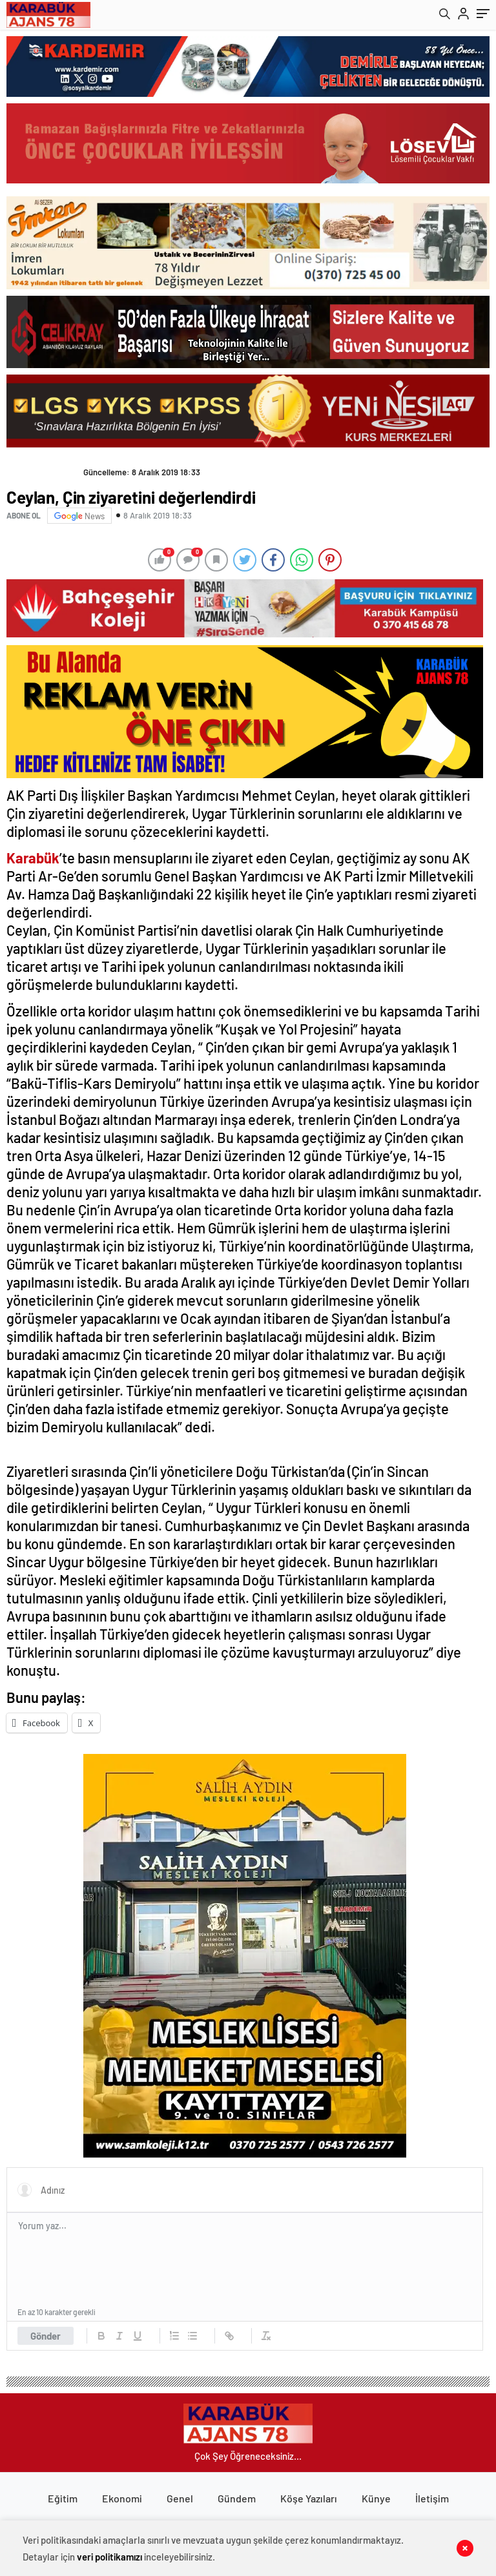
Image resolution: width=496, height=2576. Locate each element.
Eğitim (63, 2498)
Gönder (45, 2336)
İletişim (432, 2498)
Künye (376, 2498)
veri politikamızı (109, 2556)
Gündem (237, 2498)
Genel (180, 2498)
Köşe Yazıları (308, 2498)
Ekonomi (122, 2498)
